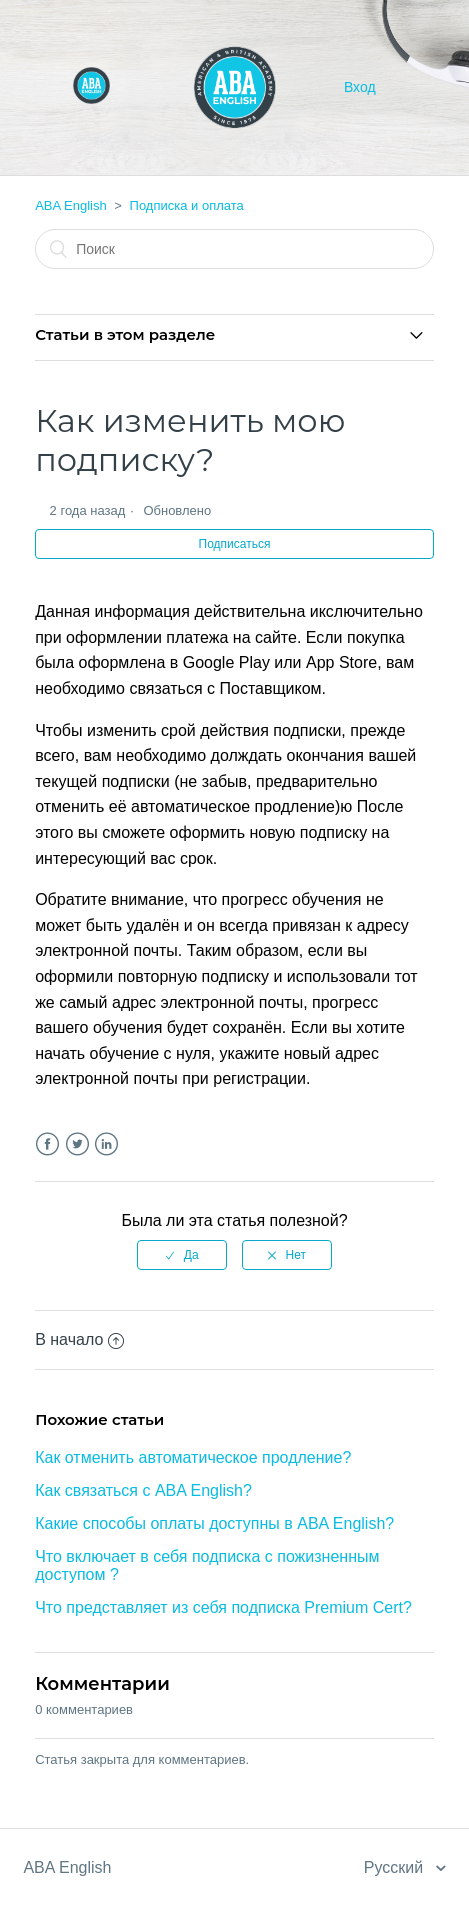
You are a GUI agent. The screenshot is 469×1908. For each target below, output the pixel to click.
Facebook (47, 1144)
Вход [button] (360, 87)
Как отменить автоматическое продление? (193, 1457)
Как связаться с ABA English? (143, 1490)
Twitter (77, 1144)
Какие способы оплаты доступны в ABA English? (214, 1523)
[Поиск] (234, 249)
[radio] (182, 1255)
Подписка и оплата (187, 205)
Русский (396, 1867)
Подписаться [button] (235, 544)
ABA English (71, 205)
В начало (79, 1339)
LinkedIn (106, 1144)
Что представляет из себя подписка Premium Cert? (223, 1607)
